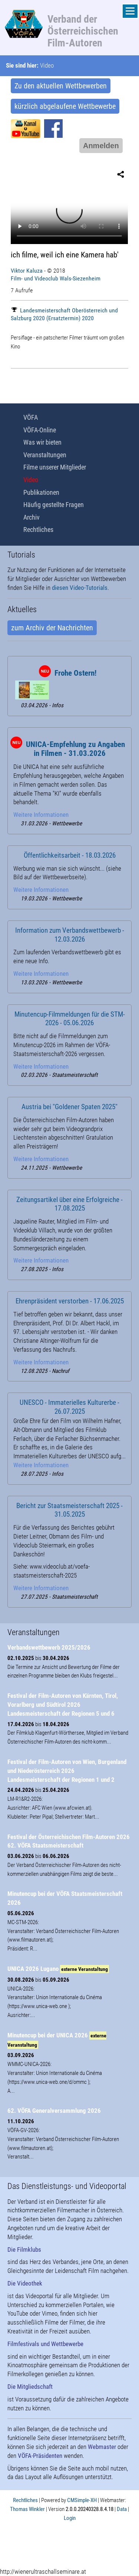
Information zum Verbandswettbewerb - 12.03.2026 (69, 934)
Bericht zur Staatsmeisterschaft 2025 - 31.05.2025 (69, 1510)
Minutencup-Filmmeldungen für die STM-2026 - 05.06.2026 (69, 1018)
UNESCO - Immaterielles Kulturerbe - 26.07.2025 (69, 1407)
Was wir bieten (42, 442)
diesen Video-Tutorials (79, 587)
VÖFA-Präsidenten (40, 2455)
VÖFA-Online (39, 430)
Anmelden (101, 146)
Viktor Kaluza (27, 270)
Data (122, 2509)
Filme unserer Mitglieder (54, 467)
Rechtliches (38, 529)
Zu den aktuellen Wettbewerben (60, 85)
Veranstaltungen (44, 455)
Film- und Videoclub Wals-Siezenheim (55, 278)
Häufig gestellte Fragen (53, 505)
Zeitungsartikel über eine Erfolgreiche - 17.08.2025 (69, 1204)
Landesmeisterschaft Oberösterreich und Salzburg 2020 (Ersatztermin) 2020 (64, 314)
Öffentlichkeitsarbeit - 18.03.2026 (70, 855)
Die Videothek (24, 2283)
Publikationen (41, 492)
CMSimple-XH (82, 2500)
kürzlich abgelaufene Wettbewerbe (65, 106)
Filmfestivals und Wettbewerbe (45, 2344)
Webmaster (102, 2446)
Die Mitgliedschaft (30, 2386)
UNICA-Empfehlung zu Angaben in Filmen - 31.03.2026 (75, 749)
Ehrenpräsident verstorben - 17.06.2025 (70, 1301)
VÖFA (30, 417)
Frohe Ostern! (75, 673)
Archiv (31, 517)
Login (70, 2518)
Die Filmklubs (24, 2249)
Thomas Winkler (27, 2509)
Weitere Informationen (41, 814)
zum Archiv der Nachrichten (52, 627)
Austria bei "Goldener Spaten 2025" (69, 1107)
